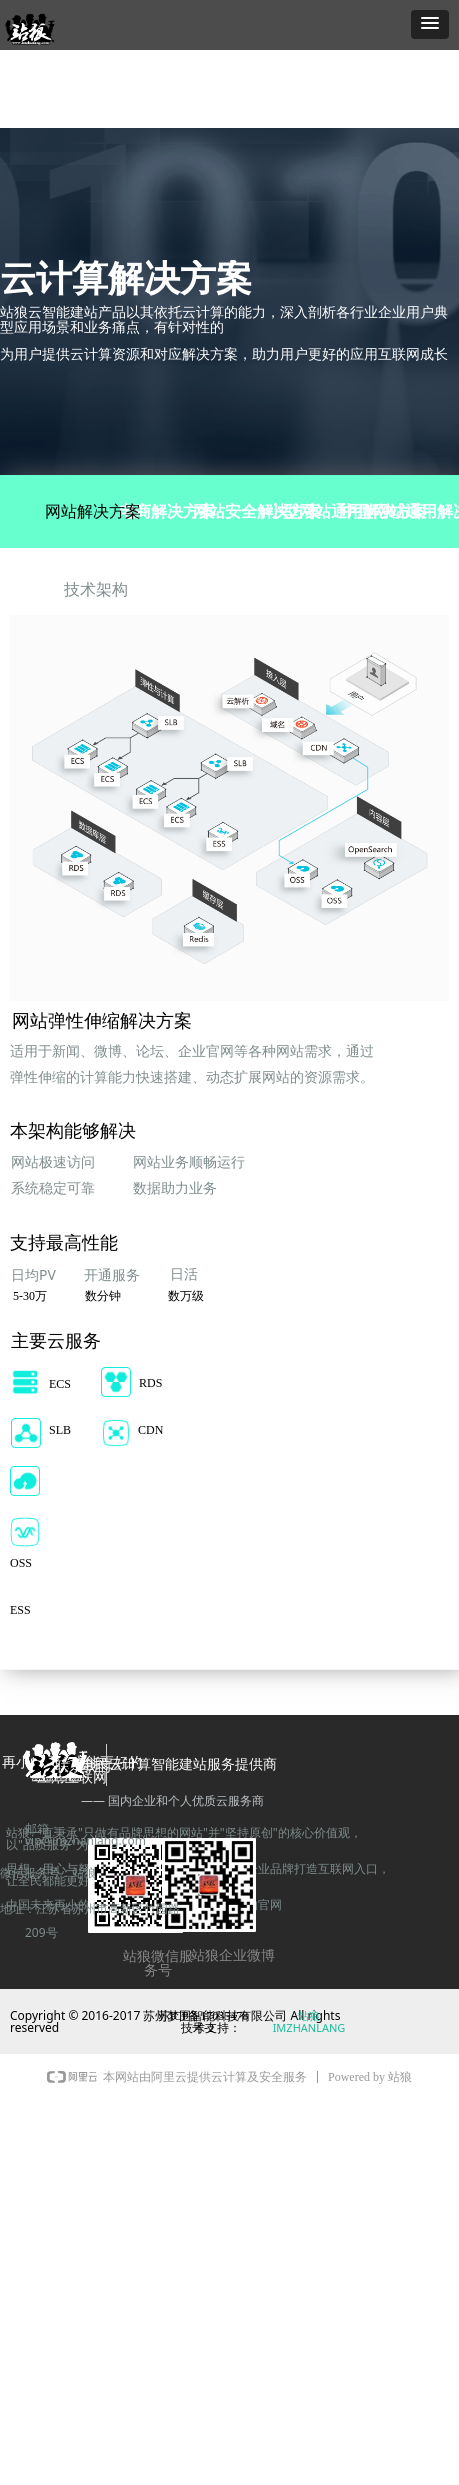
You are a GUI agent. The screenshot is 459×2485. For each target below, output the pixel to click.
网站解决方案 (93, 511)
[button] (430, 24)
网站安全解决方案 (257, 511)
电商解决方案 (167, 511)
